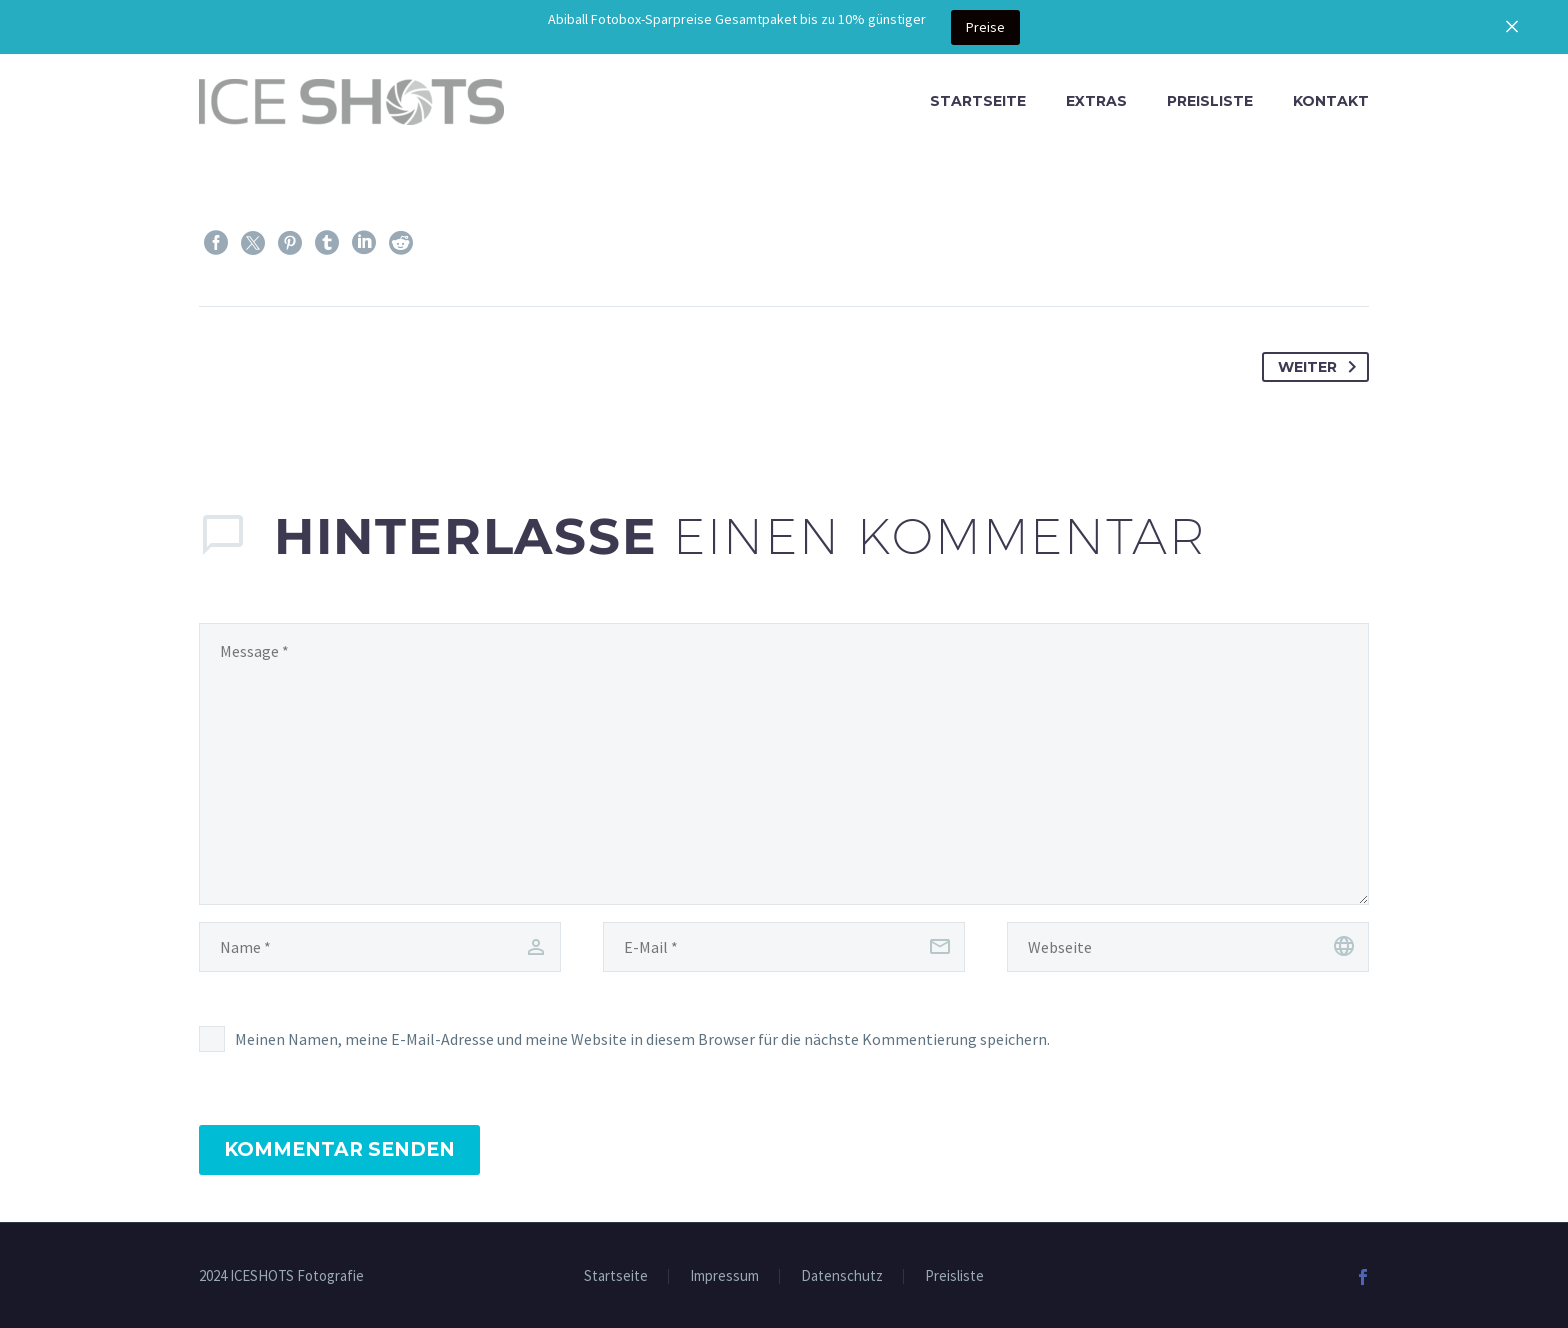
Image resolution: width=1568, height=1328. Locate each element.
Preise (985, 27)
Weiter (1321, 367)
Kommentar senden (339, 1149)
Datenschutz (842, 1276)
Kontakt (1331, 101)
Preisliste (1210, 101)
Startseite (978, 101)
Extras (1096, 101)
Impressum (724, 1276)
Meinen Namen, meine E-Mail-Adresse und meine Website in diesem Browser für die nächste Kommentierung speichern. (642, 1039)
